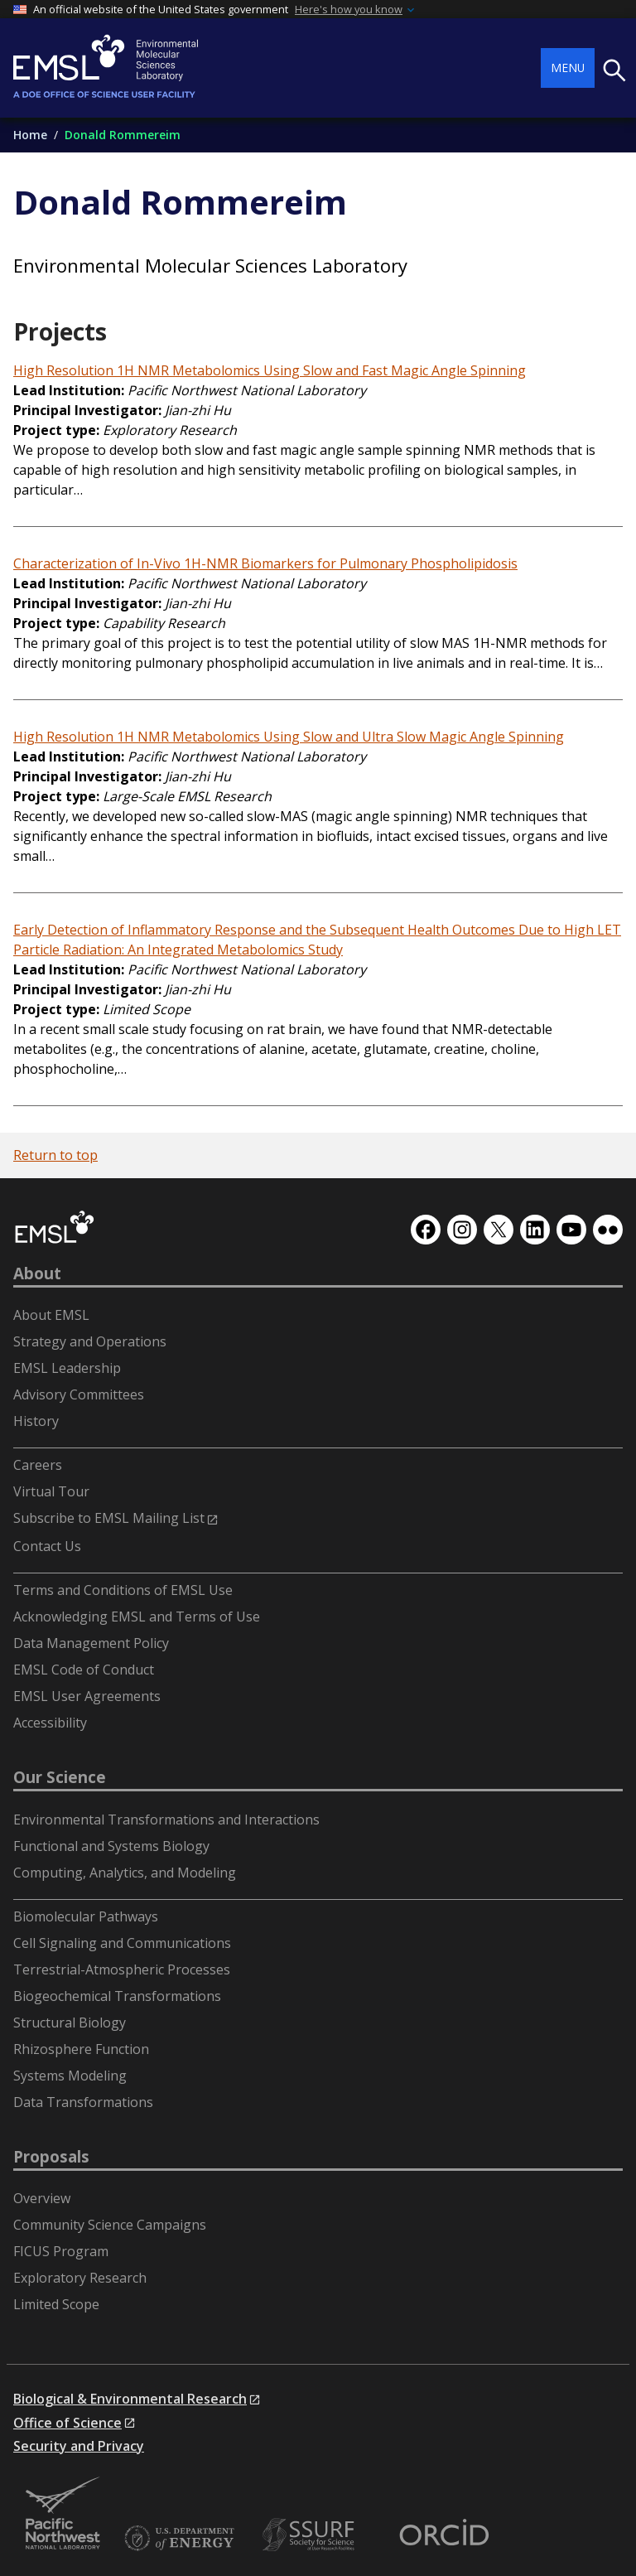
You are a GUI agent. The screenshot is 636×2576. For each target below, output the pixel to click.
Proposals (51, 2157)
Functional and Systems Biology (111, 1846)
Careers (37, 1465)
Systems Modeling (70, 2075)
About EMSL (51, 1315)
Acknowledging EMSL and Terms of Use (136, 1616)
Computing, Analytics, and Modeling (124, 1872)
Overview (41, 2198)
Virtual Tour (51, 1491)
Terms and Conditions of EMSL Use (123, 1590)
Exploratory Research (80, 2278)
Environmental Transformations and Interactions (166, 1819)
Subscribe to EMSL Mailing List (109, 1518)
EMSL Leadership (67, 1368)
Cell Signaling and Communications (122, 1943)
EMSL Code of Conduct (83, 1669)
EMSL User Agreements (87, 1696)
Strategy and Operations (89, 1341)
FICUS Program (60, 2251)
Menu (568, 67)
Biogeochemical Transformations (117, 1996)
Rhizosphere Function (81, 2049)
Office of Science (67, 2423)
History (36, 1421)
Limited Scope (56, 2304)
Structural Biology (69, 2022)
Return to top (55, 1155)
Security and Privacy (78, 2446)
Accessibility (50, 1722)
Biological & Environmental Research (130, 2399)
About (37, 1273)
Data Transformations (83, 2102)
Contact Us (47, 1546)
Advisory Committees (78, 1394)
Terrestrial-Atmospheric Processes (121, 1969)
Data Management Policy (91, 1643)
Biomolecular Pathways (85, 1916)
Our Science (59, 1777)
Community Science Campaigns (109, 2225)
